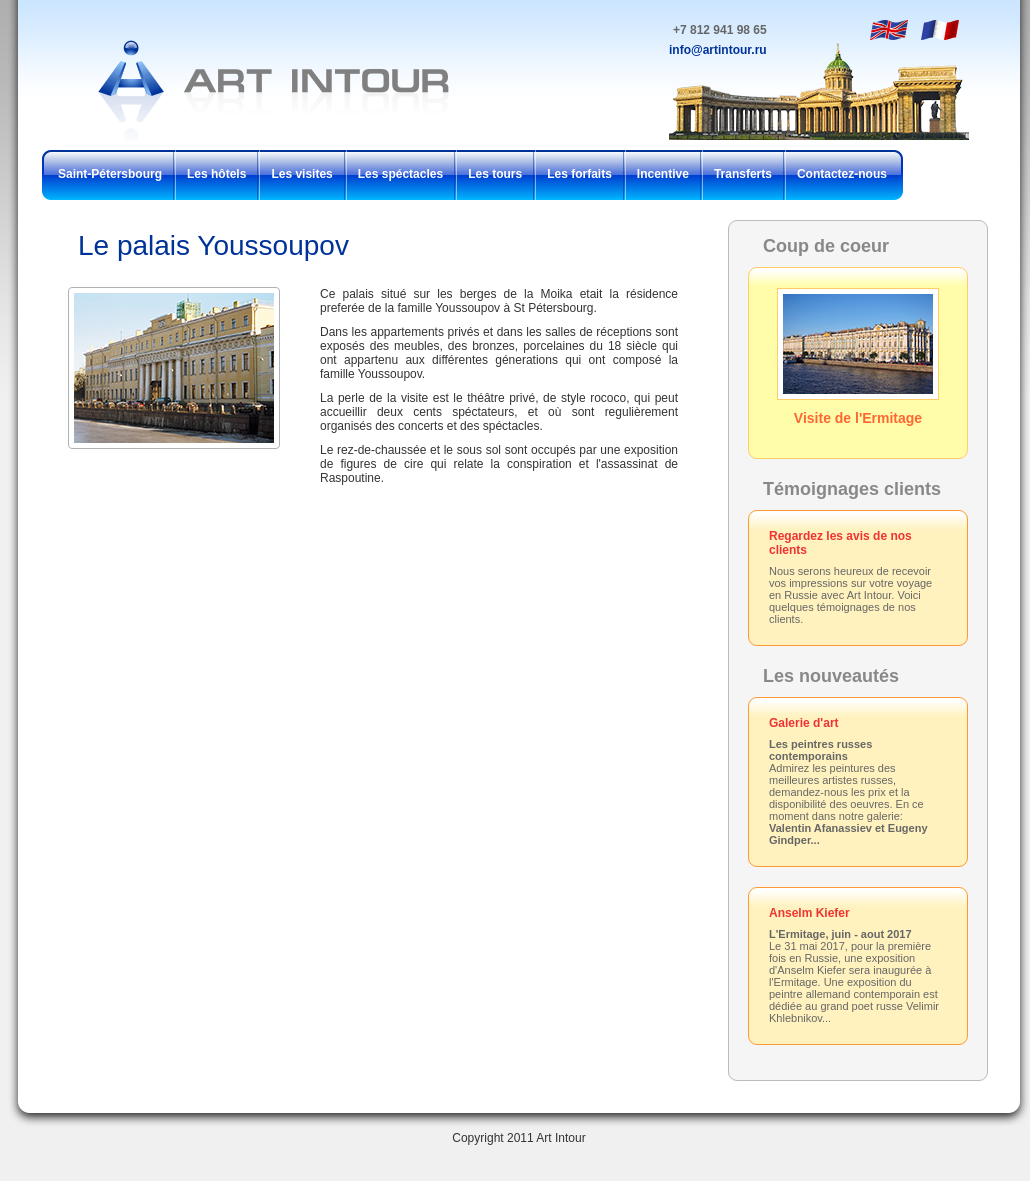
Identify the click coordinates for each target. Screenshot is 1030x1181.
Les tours (495, 174)
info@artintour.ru (718, 50)
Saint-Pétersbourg (110, 174)
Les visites (301, 174)
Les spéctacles (400, 174)
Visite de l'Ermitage (858, 357)
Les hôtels (216, 174)
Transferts (743, 174)
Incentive (663, 174)
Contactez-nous (842, 174)
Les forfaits (579, 174)
